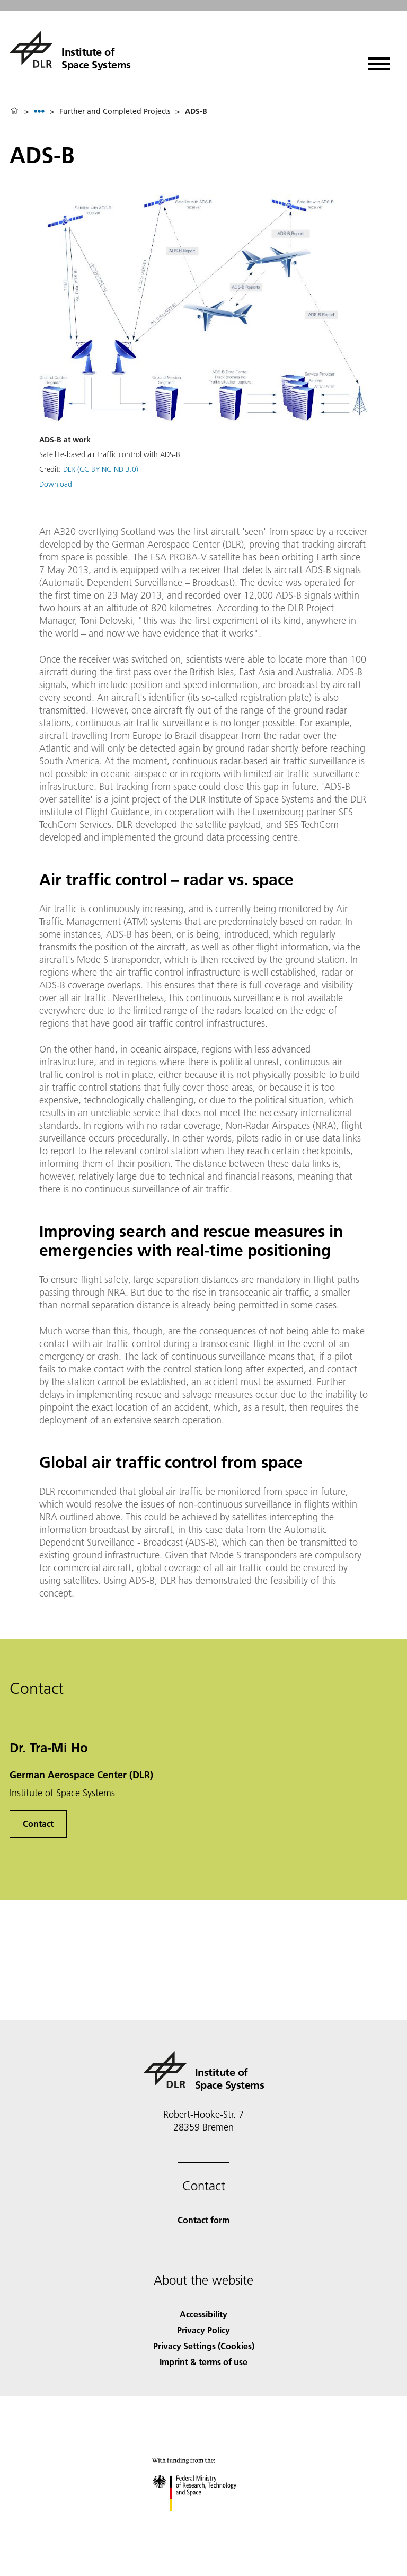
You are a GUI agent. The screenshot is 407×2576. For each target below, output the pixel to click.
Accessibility (203, 2314)
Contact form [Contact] (203, 2219)
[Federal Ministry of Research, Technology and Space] (203, 2520)
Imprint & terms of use (203, 2361)
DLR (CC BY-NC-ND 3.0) (100, 469)
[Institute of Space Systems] (70, 49)
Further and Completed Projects (114, 111)
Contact (38, 1823)
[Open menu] (378, 60)
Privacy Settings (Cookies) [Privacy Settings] (203, 2345)
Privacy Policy (203, 2330)
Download (55, 484)
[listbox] (39, 111)
